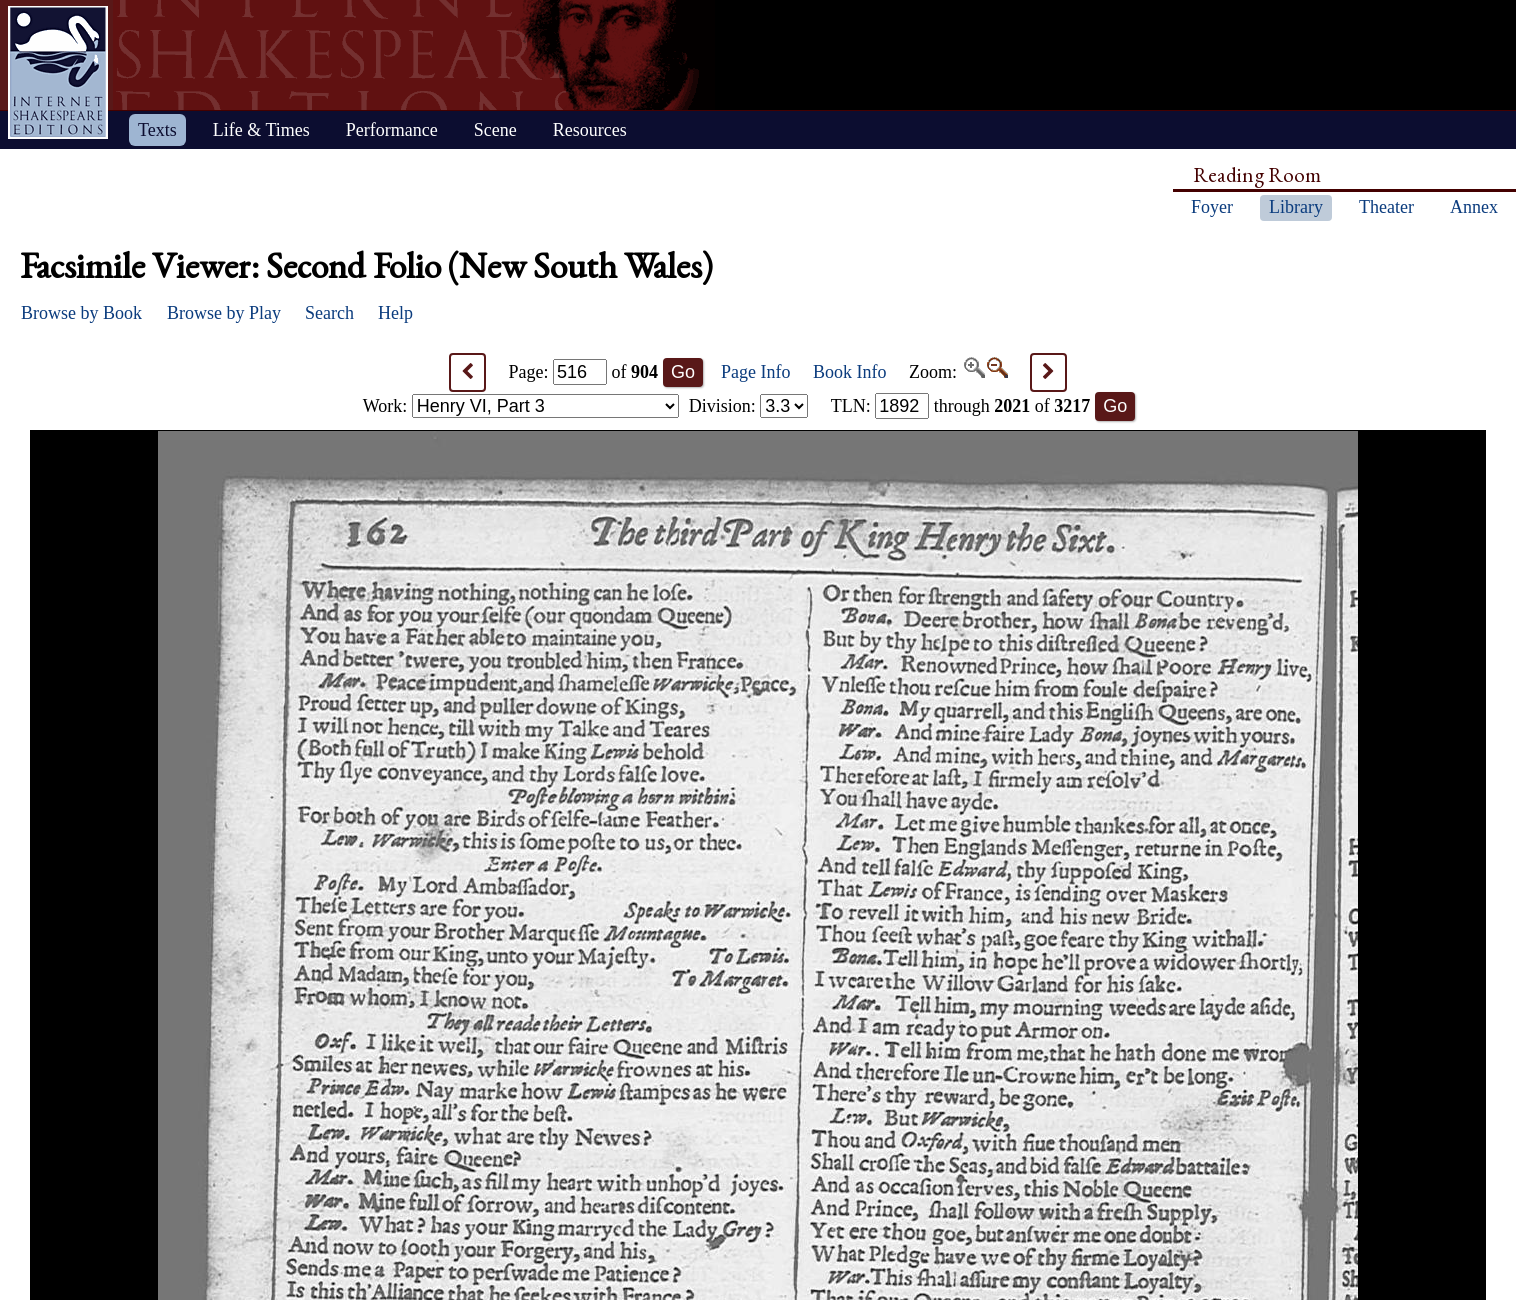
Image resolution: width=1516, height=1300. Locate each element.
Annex (1474, 207)
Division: (749, 406)
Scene (495, 130)
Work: (521, 406)
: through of (961, 406)
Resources (590, 130)
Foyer (1212, 207)
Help (395, 313)
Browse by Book (81, 313)
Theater (1386, 207)
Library (1296, 207)
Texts (157, 130)
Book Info (850, 372)
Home (58, 72)
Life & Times (261, 130)
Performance (392, 130)
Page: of (584, 372)
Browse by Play (224, 313)
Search (329, 313)
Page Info (755, 372)
